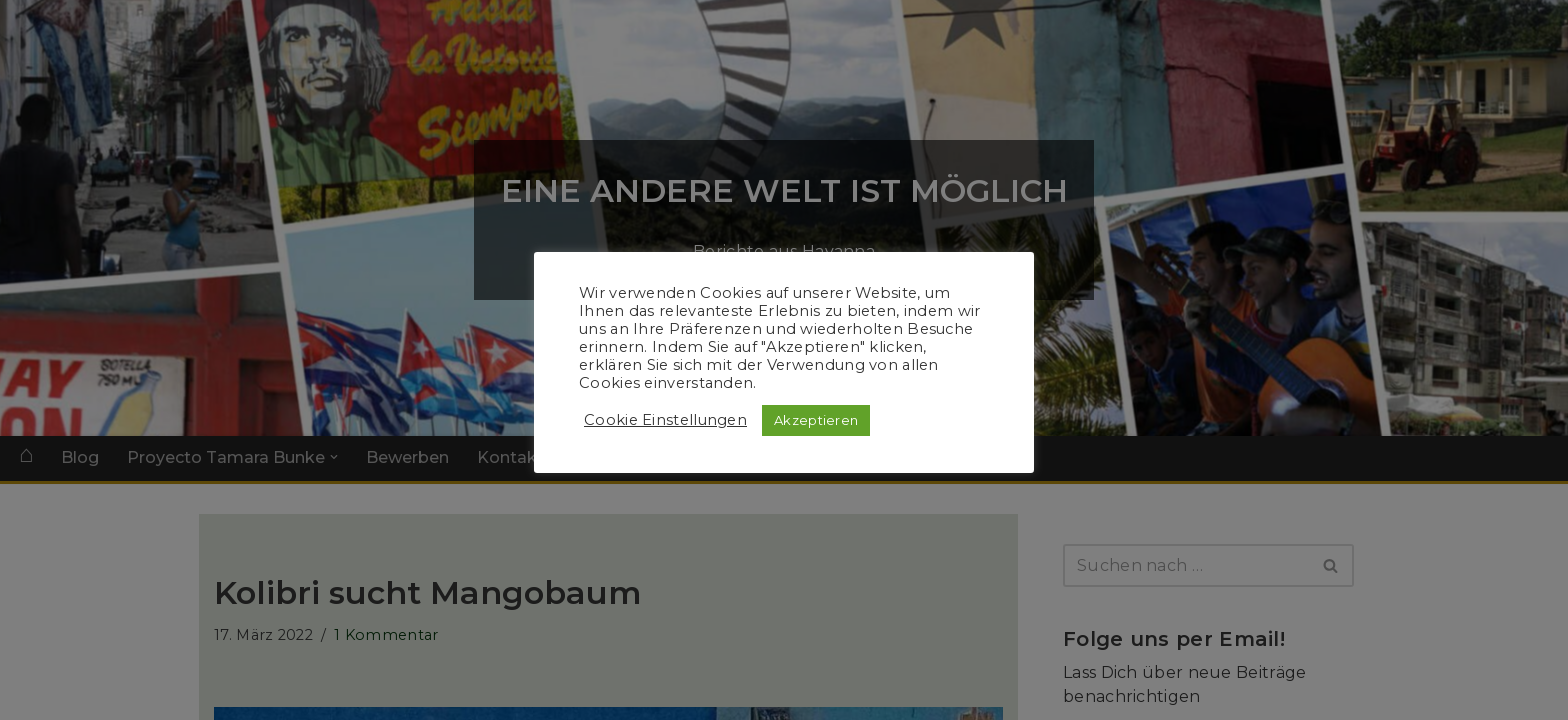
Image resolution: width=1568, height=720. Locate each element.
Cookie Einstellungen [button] (665, 420)
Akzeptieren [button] (816, 420)
